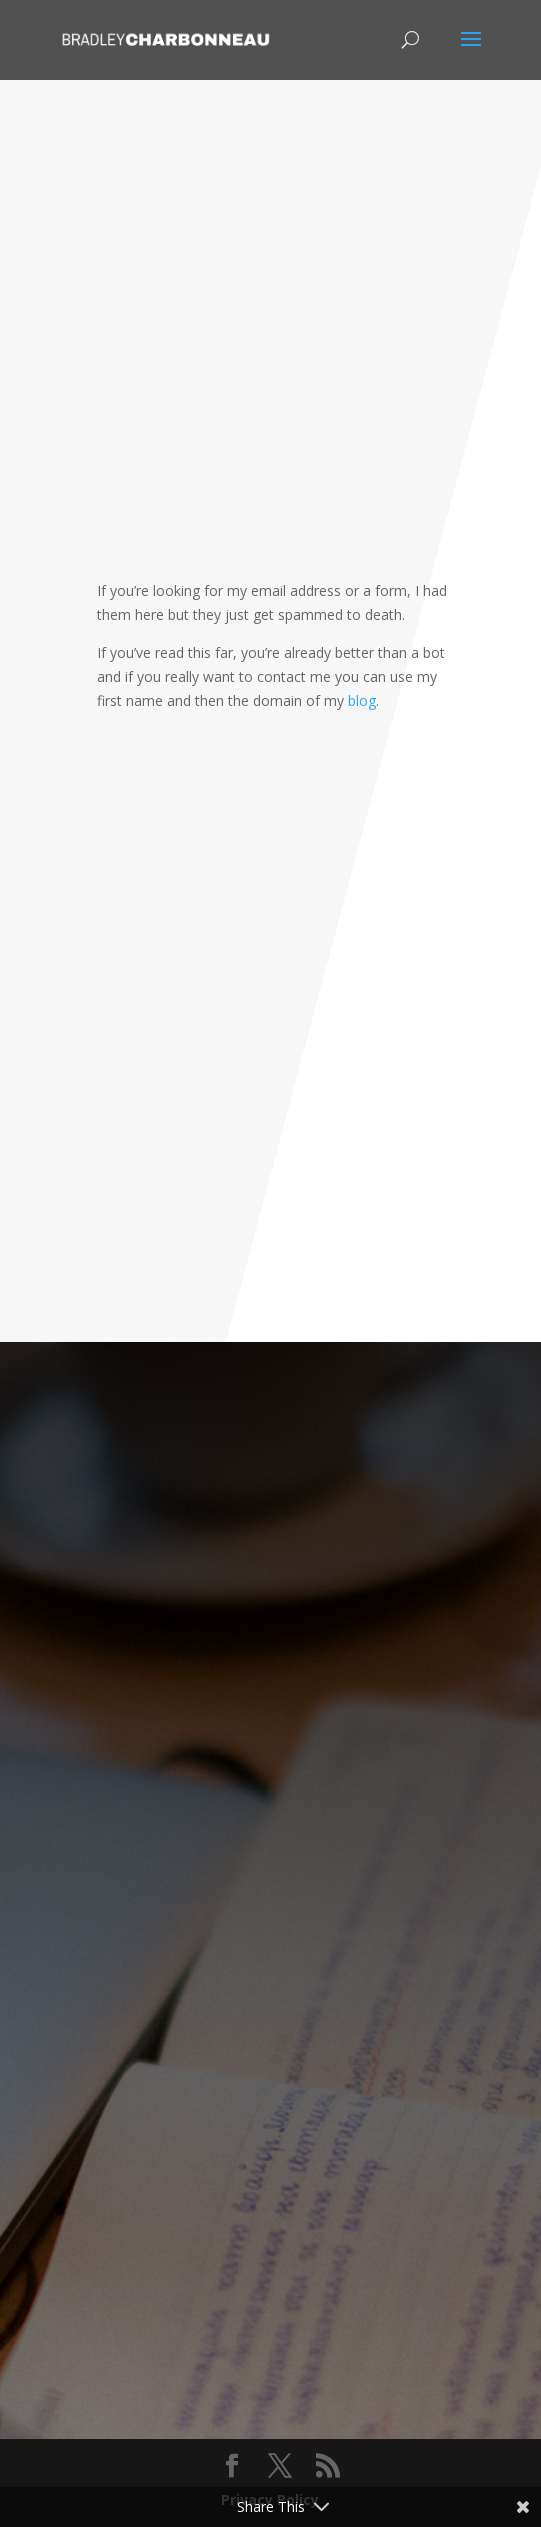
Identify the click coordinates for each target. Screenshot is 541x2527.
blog (362, 700)
